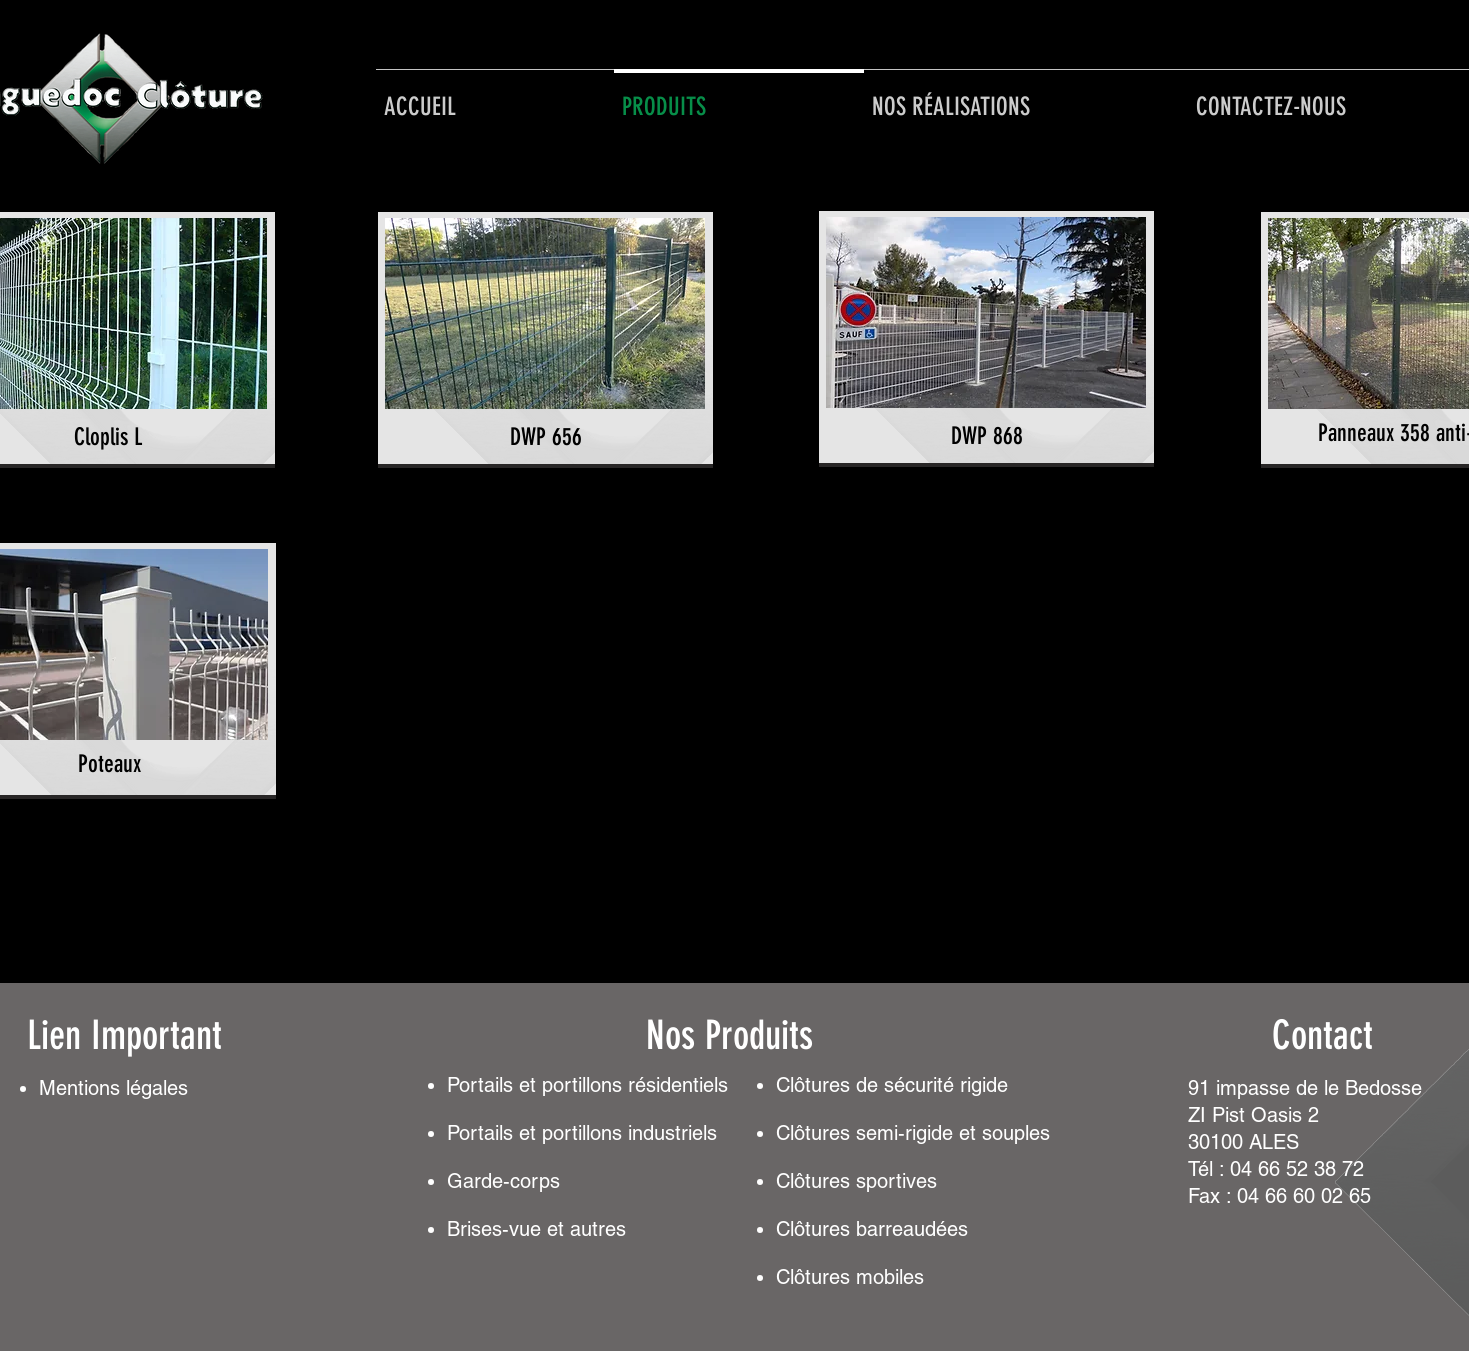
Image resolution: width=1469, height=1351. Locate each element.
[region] (545, 340)
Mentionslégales (113, 1088)
